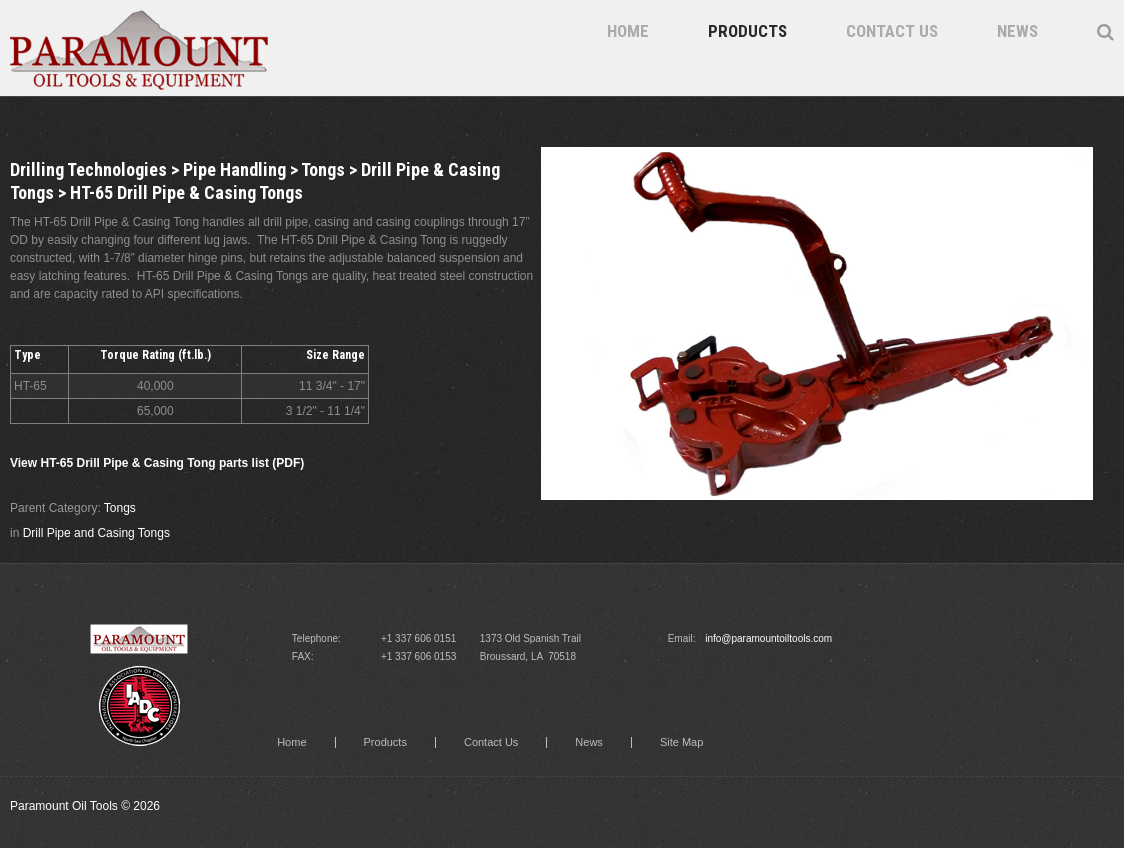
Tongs (120, 508)
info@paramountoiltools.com (768, 638)
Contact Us (892, 31)
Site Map (681, 742)
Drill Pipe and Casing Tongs (96, 533)
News (1017, 31)
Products (747, 31)
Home (628, 31)
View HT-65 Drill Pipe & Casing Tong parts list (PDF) (157, 463)
